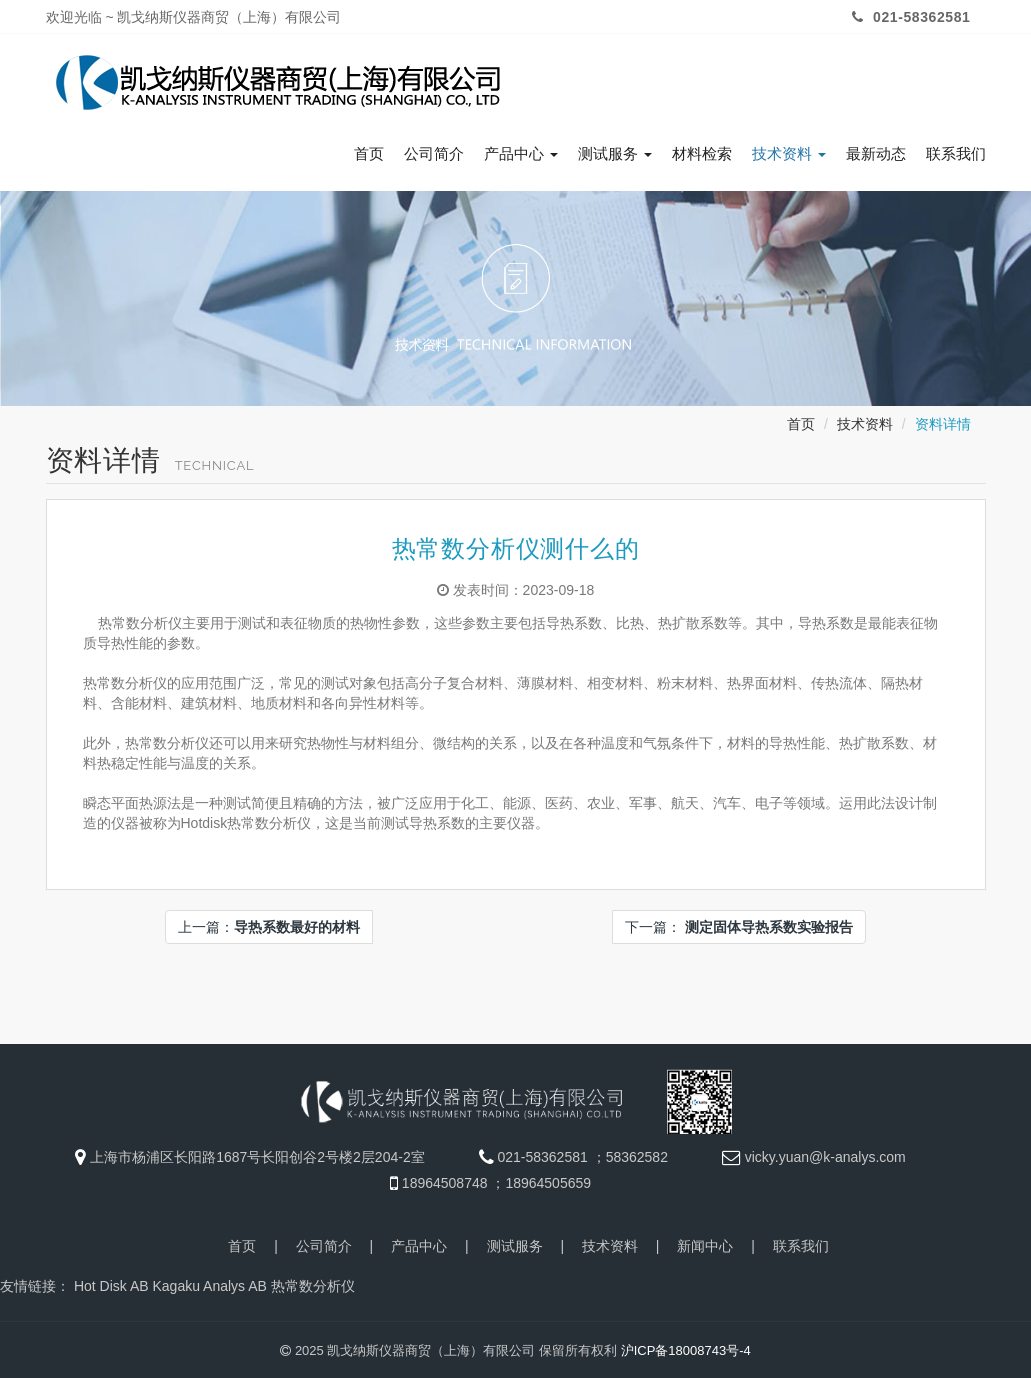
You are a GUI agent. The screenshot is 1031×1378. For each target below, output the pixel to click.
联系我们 (956, 151)
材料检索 (702, 151)
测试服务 (615, 151)
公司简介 (434, 151)
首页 (369, 151)
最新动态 (876, 151)
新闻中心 (705, 1243)
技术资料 (789, 151)
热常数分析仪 (313, 1283)
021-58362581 (909, 17)
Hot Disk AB (111, 1283)
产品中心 (521, 151)
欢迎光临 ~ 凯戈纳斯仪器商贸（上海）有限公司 (194, 17)
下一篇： (739, 924)
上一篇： (269, 924)
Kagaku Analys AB (209, 1283)
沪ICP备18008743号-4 (686, 1347)
